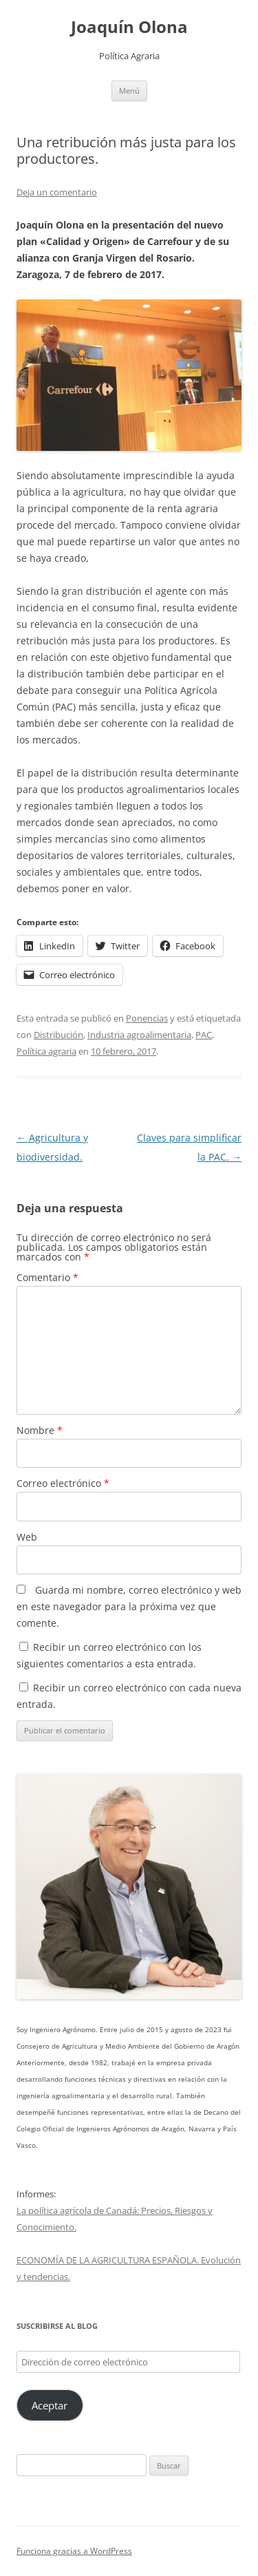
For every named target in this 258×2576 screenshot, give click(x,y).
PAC (203, 1034)
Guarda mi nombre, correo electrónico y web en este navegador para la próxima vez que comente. (129, 1606)
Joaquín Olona (129, 27)
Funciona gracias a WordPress (74, 2551)
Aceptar (49, 2405)
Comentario (47, 1277)
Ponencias (147, 1018)
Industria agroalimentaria (139, 1034)
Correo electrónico (63, 1483)
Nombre (40, 1430)
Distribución (58, 1034)
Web (27, 1536)
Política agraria (46, 1051)
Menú (129, 90)
